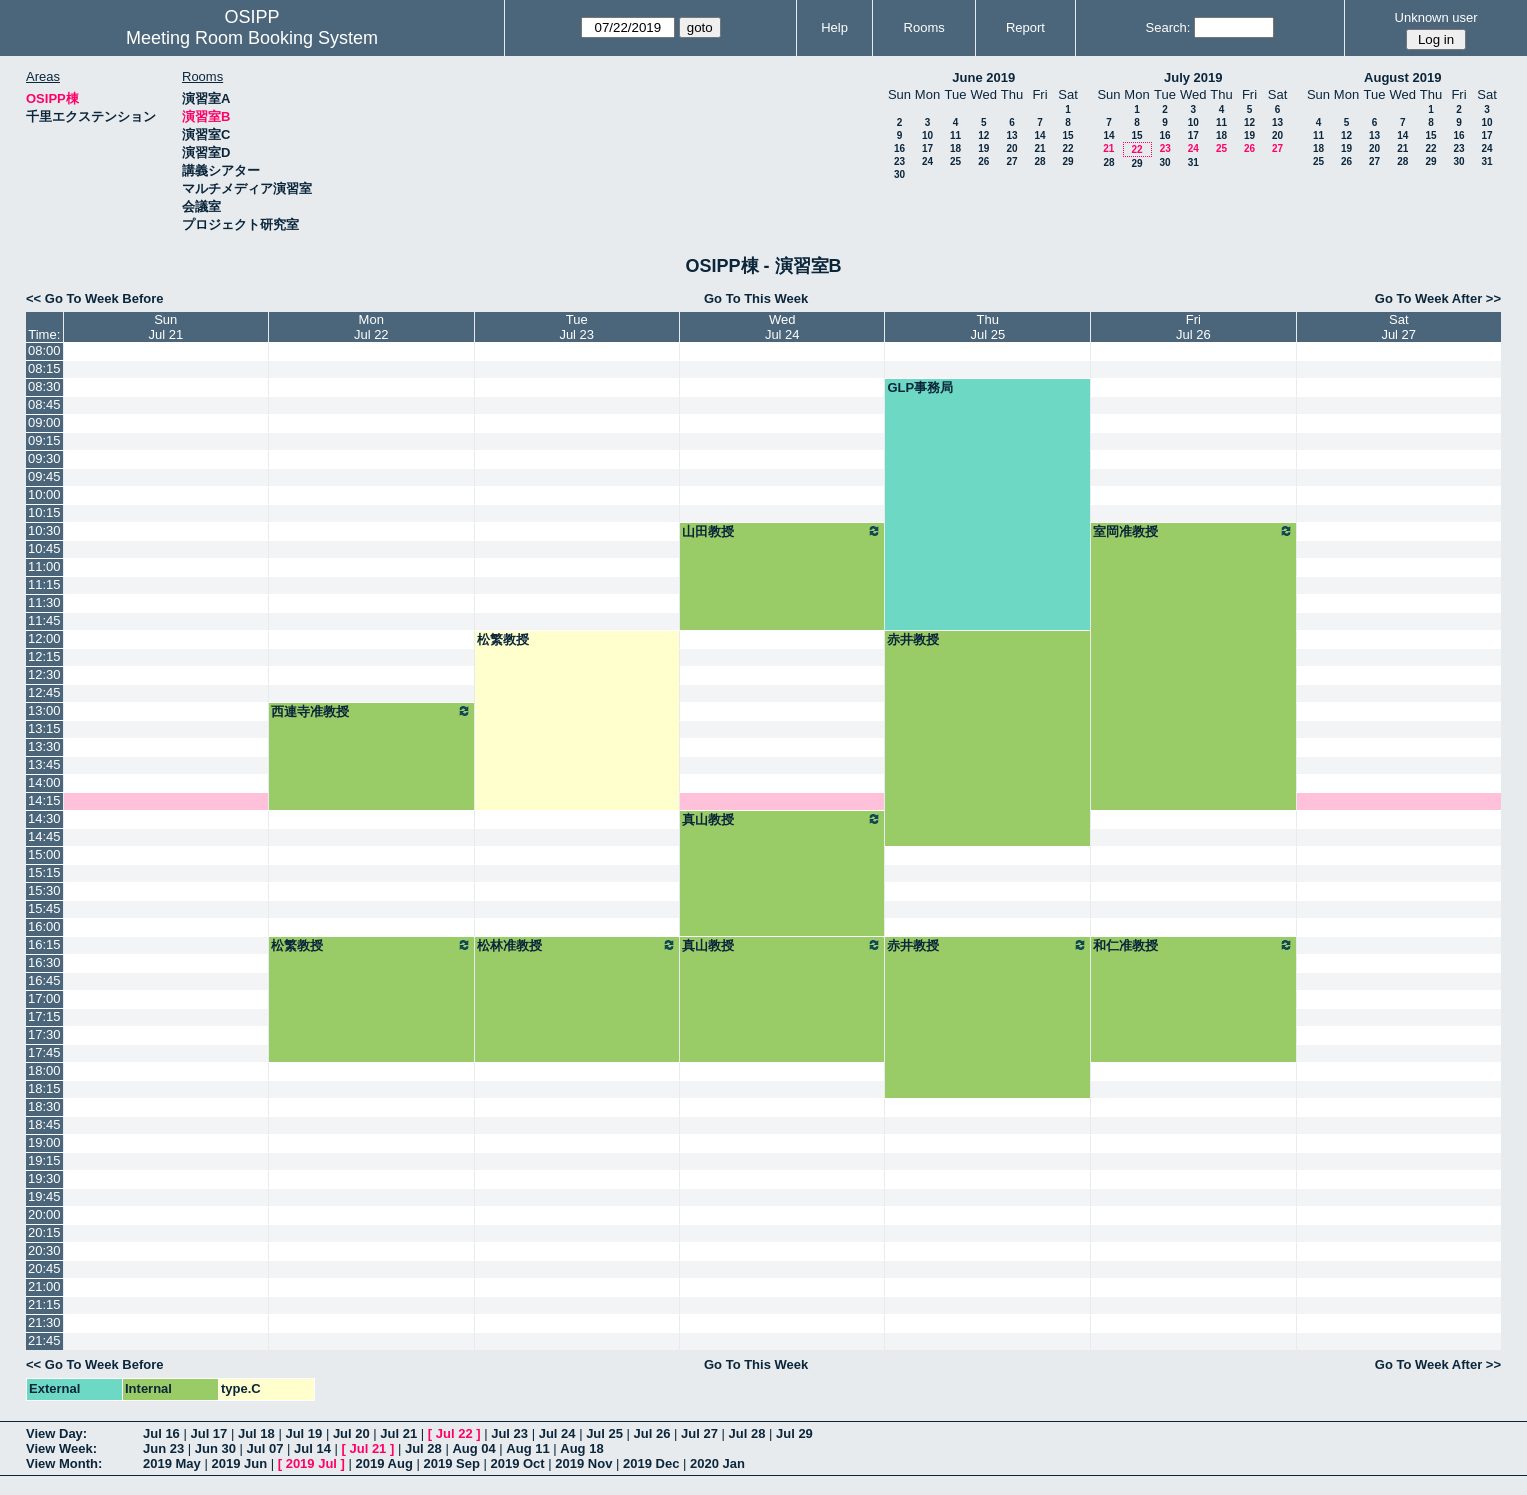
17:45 (44, 1052)
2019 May (172, 1463)
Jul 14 (312, 1448)
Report (1025, 27)
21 (1039, 148)
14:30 (44, 818)
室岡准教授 (1193, 531)
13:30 (44, 746)
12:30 (44, 674)
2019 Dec (651, 1463)
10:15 (44, 512)
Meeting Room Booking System (252, 38)
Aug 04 (473, 1448)
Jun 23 (163, 1448)
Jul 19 (303, 1433)
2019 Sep (451, 1463)
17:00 (44, 998)
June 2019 (983, 77)
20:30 (44, 1250)
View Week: (61, 1448)
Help (834, 27)
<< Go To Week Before (95, 298)
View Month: (64, 1463)
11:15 (44, 584)
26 (983, 161)
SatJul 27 (1398, 327)
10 (927, 135)
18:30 (44, 1106)
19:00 (44, 1142)
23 (899, 161)
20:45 (44, 1268)
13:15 (44, 728)
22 (1067, 148)
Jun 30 (215, 1448)
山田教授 (782, 531)
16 (899, 148)
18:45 (44, 1124)
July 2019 (1193, 77)
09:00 (44, 422)
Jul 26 (652, 1433)
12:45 (44, 692)
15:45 (44, 908)
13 (1011, 135)
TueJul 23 (576, 327)
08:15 (44, 368)
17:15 (44, 1016)
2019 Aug (384, 1463)
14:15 (44, 800)
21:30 (44, 1322)
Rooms (924, 27)
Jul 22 (454, 1433)
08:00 (44, 350)
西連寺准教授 (371, 711)
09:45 (44, 476)
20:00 (44, 1214)
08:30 (44, 386)
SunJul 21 (165, 327)
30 (899, 174)
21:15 (44, 1304)
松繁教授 (503, 639)
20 (1011, 148)
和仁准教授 (1193, 945)
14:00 (44, 782)
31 (1193, 162)
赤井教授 (913, 639)
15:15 (44, 872)
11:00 (44, 566)
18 (955, 148)
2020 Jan (717, 1463)
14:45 (44, 836)
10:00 (44, 494)
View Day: (56, 1433)
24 (927, 161)
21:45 (44, 1340)
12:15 (44, 656)
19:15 (44, 1160)
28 (1039, 161)
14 (1039, 135)
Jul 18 (256, 1433)
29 (1067, 161)
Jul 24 (557, 1433)
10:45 (44, 548)
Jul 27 (699, 1433)
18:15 (44, 1088)
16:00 (44, 926)
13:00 (44, 710)
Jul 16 (161, 1433)
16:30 (44, 962)
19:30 (44, 1178)
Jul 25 (604, 1433)
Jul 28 (747, 1433)
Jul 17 (208, 1433)
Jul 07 (265, 1448)
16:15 (44, 944)
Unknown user (1436, 17)
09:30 (44, 458)
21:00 (44, 1286)
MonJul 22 (371, 327)
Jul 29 (794, 1433)
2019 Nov (583, 1463)
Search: (1168, 27)
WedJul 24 (782, 327)
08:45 (44, 404)
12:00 (44, 638)
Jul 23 (509, 1433)
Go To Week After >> (1438, 298)
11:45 (44, 620)
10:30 (44, 530)
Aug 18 (581, 1448)
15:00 (44, 854)
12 (983, 135)
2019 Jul (311, 1463)
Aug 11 (527, 1448)
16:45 (44, 980)
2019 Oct (517, 1463)
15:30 (44, 890)
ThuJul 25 (987, 327)
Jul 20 (351, 1433)
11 (955, 135)
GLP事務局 (920, 387)
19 (983, 148)
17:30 (44, 1034)
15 (1067, 135)
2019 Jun (239, 1463)
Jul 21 (398, 1433)
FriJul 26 (1193, 327)
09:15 (44, 440)
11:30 (44, 602)
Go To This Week (756, 298)
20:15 (44, 1232)
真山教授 (782, 819)
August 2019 (1402, 77)
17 (927, 148)
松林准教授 (577, 945)
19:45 (44, 1196)
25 (955, 161)
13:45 (44, 764)
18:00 (44, 1070)
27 (1011, 161)
